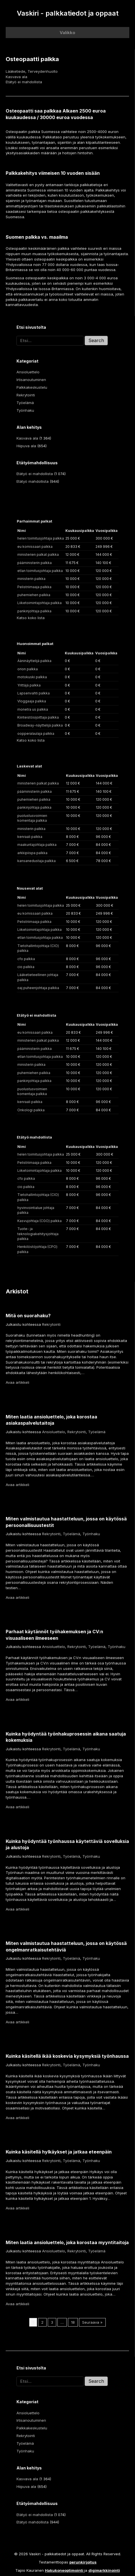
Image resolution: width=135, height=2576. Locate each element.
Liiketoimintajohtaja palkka (39, 603)
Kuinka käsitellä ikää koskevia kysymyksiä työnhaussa (67, 2056)
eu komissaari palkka (35, 546)
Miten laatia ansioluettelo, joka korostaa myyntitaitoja (67, 2242)
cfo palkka (26, 959)
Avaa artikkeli (17, 1382)
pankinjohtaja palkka (34, 611)
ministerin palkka (31, 579)
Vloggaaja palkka (31, 701)
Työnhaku (25, 410)
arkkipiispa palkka (32, 853)
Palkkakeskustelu (31, 387)
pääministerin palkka (34, 563)
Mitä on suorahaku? (28, 1315)
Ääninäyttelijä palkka (34, 661)
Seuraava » (92, 2322)
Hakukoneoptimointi (64, 2570)
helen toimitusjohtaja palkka (40, 538)
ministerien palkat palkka (38, 554)
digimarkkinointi (104, 2570)
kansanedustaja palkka (36, 861)
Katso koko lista (31, 617)
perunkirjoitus (83, 2562)
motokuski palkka (32, 677)
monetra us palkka (32, 709)
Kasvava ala (16, 76)
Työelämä (25, 402)
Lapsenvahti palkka (33, 693)
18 (73, 2322)
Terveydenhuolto (43, 71)
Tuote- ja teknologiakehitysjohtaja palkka (38, 1234)
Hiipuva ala (26, 446)
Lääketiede (15, 71)
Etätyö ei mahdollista (24, 82)
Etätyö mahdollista (32, 481)
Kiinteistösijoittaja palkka (38, 717)
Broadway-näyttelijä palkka (40, 725)
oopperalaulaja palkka (35, 733)
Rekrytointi (25, 395)
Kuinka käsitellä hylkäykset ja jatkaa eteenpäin (59, 2152)
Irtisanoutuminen (31, 379)
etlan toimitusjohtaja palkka (40, 571)
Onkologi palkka (31, 1110)
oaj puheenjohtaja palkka (38, 988)
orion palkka (27, 669)
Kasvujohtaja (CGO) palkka (39, 1221)
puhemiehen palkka (33, 595)
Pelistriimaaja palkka (34, 587)
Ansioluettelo (28, 372)
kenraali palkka (29, 837)
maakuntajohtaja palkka (37, 844)
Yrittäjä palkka (29, 685)
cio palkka (25, 967)
